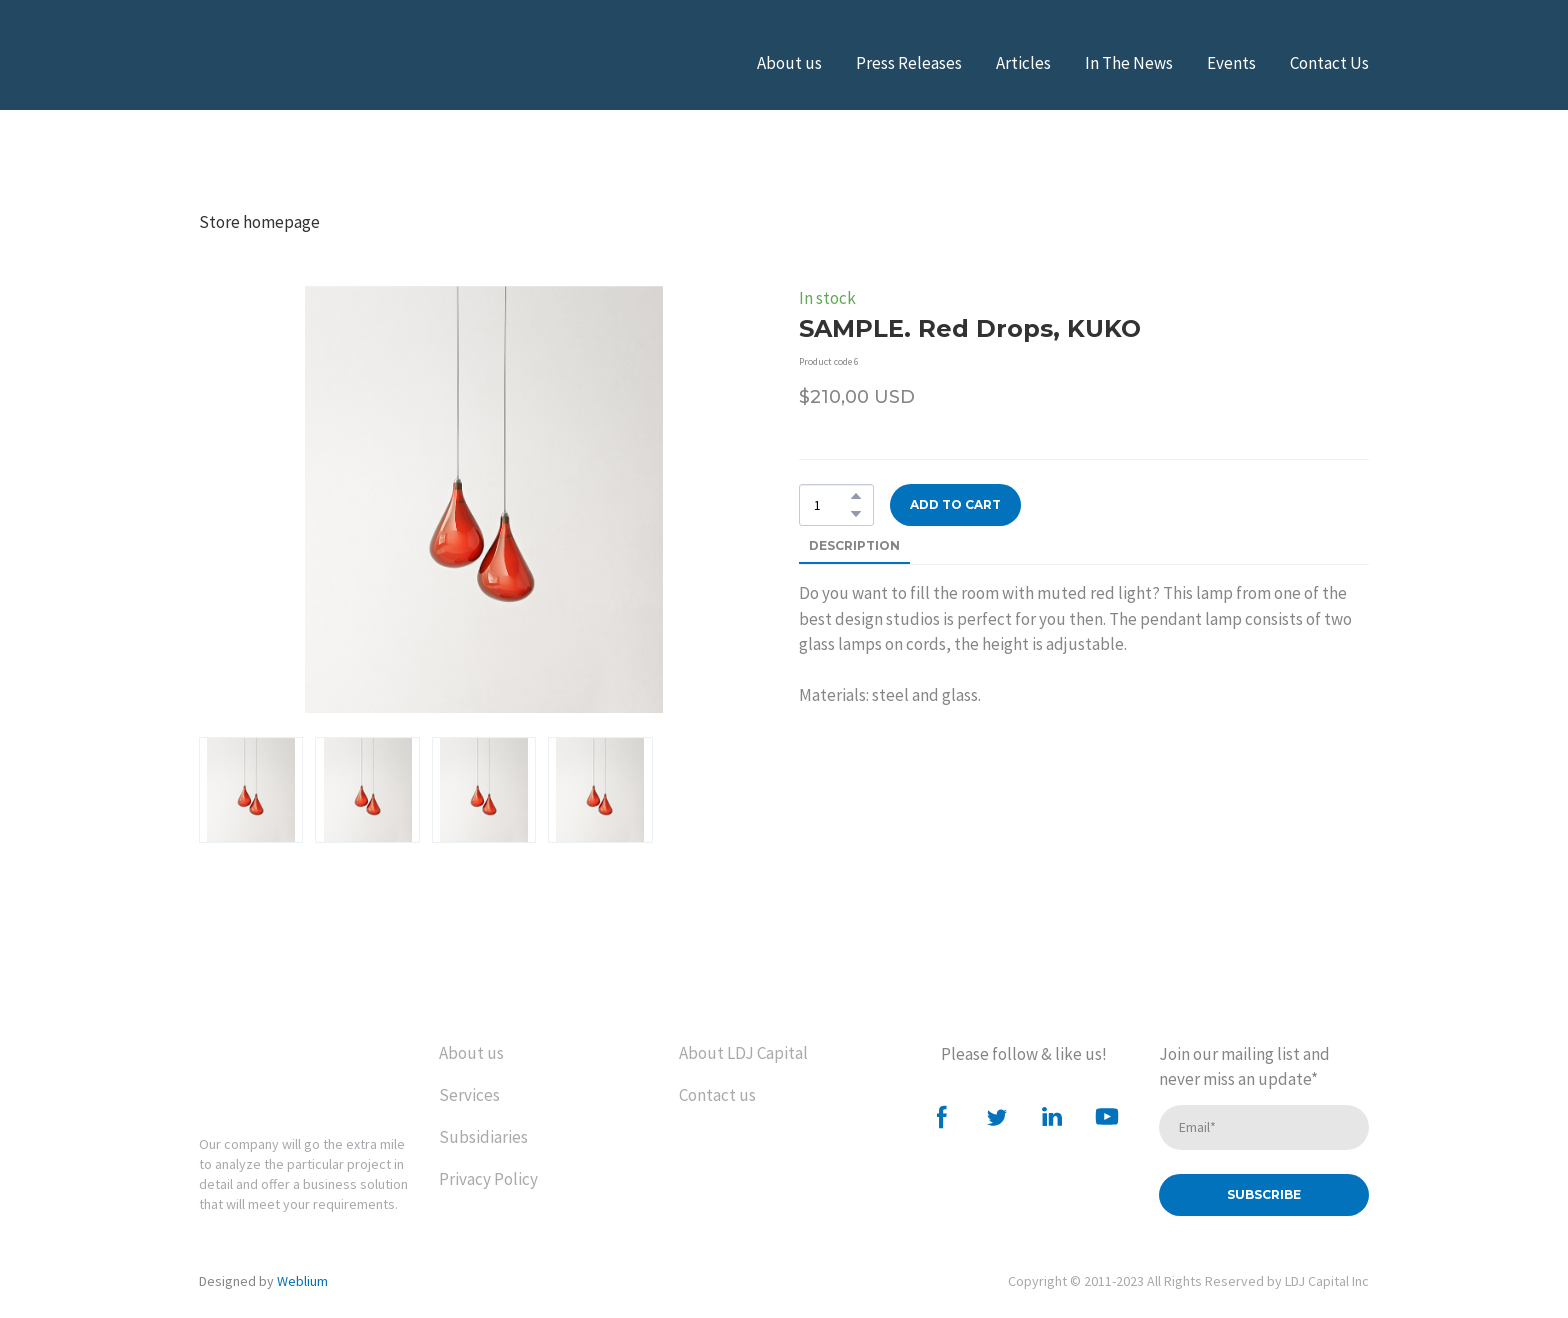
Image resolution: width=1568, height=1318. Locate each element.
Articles (1023, 63)
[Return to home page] (283, 1073)
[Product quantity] (831, 505)
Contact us (717, 1095)
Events (1231, 63)
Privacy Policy (488, 1179)
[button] (856, 496)
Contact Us (1329, 63)
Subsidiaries (483, 1137)
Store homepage (259, 222)
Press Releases (909, 63)
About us (789, 63)
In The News (1129, 63)
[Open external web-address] (299, 63)
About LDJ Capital (743, 1053)
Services (469, 1095)
